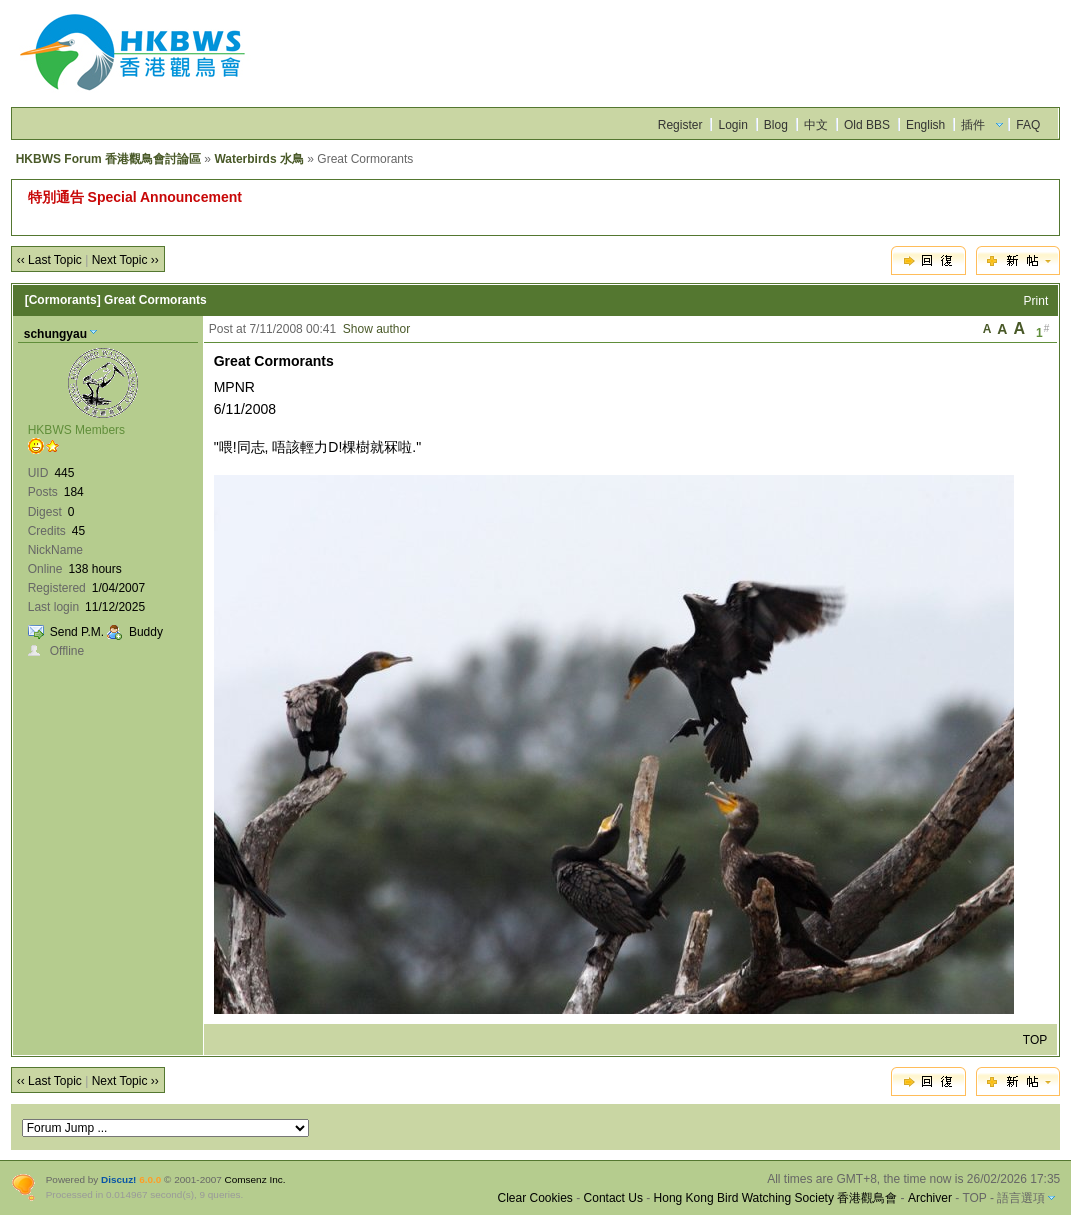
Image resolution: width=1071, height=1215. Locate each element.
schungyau (55, 334)
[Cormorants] (63, 300)
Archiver (930, 1198)
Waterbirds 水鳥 (259, 159)
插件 (973, 125)
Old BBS (867, 125)
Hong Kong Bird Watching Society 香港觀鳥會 (776, 1198)
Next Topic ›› (125, 260)
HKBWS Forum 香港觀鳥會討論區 (108, 159)
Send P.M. (77, 632)
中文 (816, 125)
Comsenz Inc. (255, 1179)
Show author (376, 329)
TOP (1035, 1040)
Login (732, 125)
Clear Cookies (535, 1198)
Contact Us (613, 1198)
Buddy (146, 632)
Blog (776, 125)
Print (1036, 301)
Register (680, 125)
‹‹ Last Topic (49, 260)
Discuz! (118, 1179)
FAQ (1028, 125)
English (925, 125)
